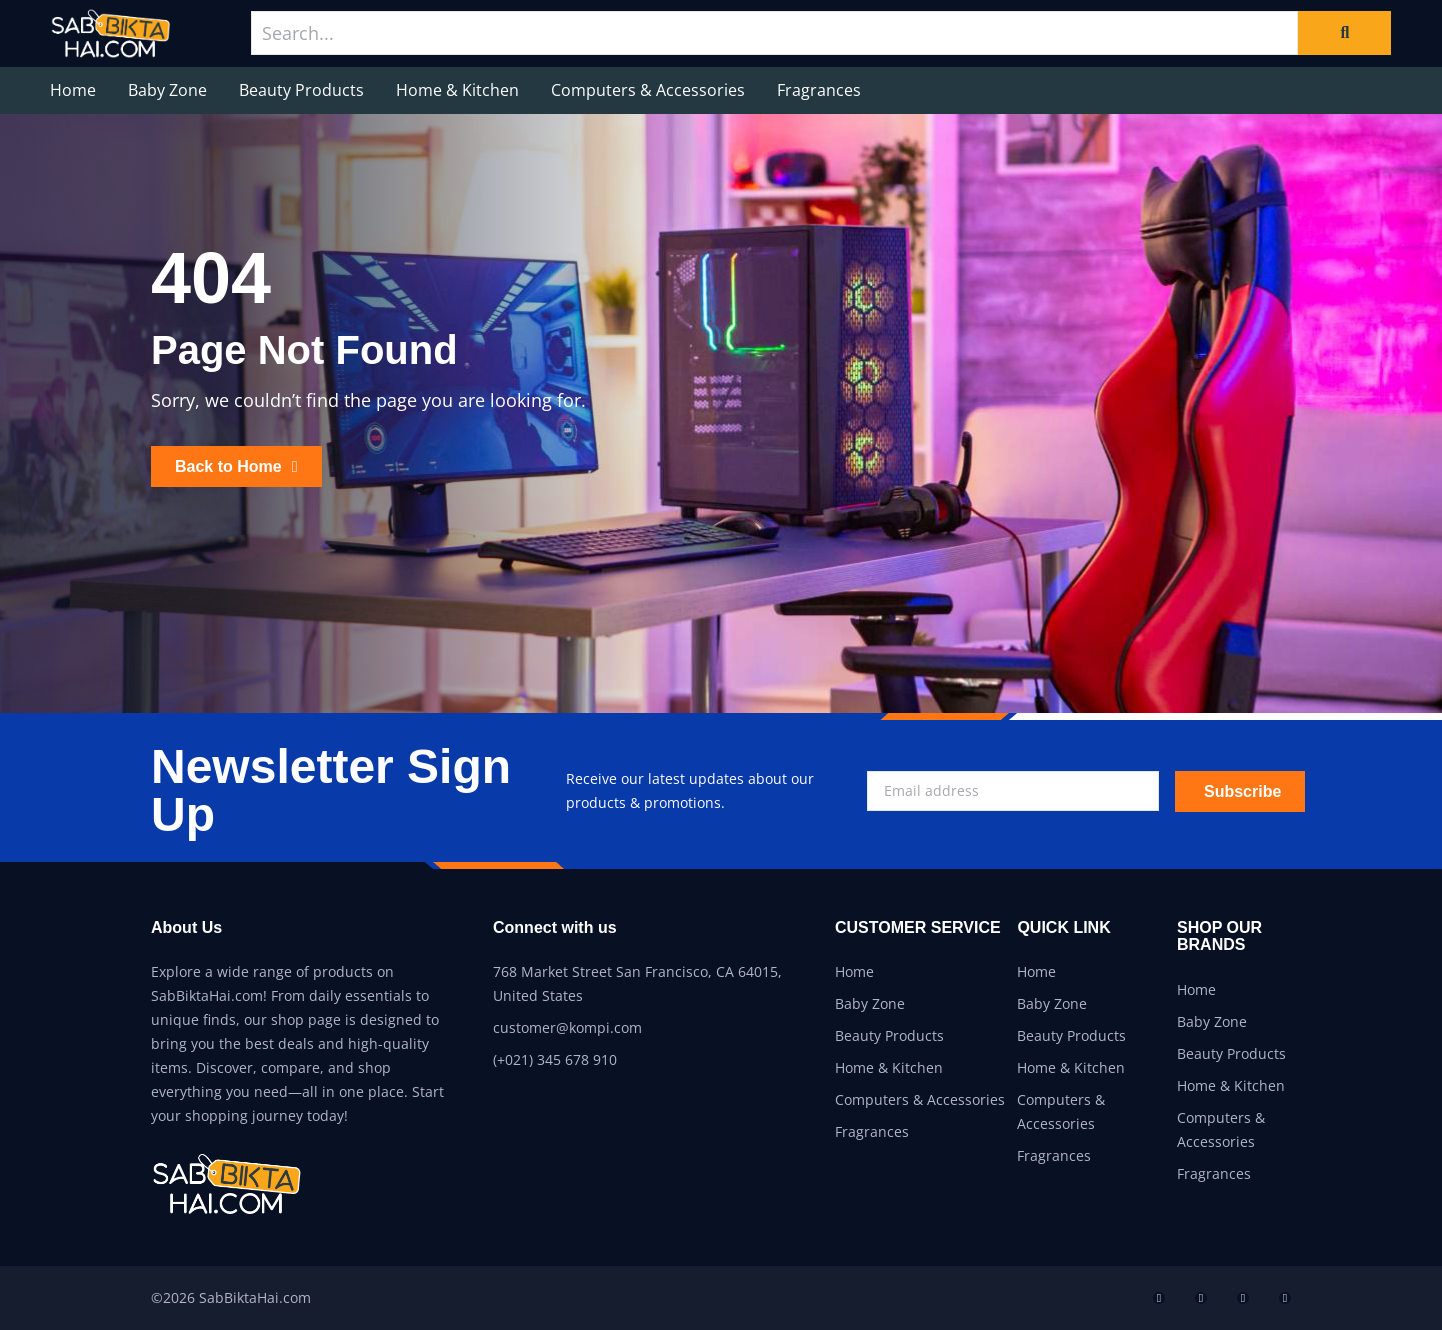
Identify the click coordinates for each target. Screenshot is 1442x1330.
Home (73, 90)
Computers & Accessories (648, 90)
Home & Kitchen (457, 90)
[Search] (1344, 33)
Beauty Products (301, 90)
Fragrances (819, 90)
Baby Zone (167, 90)
